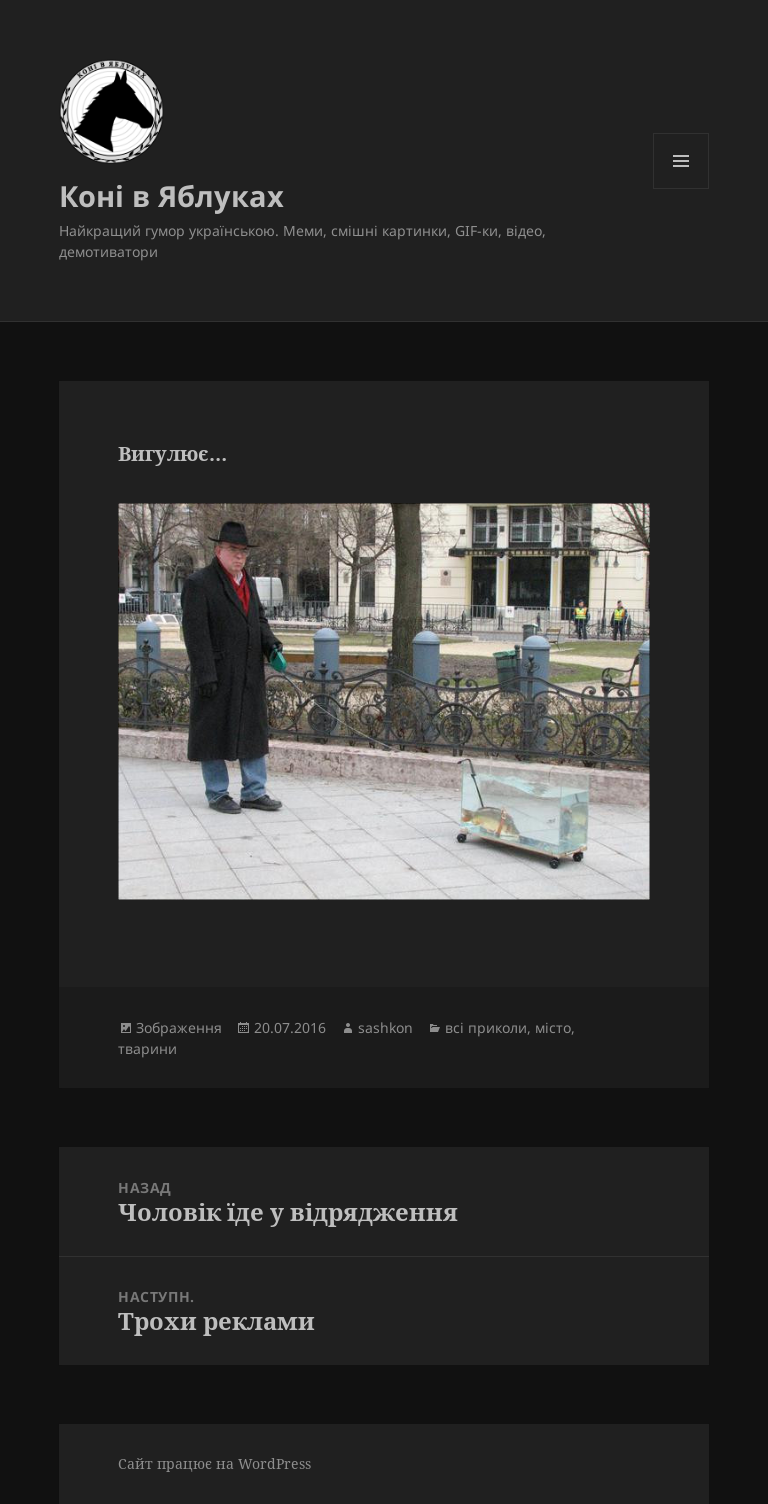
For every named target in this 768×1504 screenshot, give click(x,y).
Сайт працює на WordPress (214, 1463)
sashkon (385, 1027)
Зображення (179, 1027)
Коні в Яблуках (171, 195)
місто (553, 1027)
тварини (147, 1048)
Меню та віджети (681, 188)
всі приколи (486, 1027)
